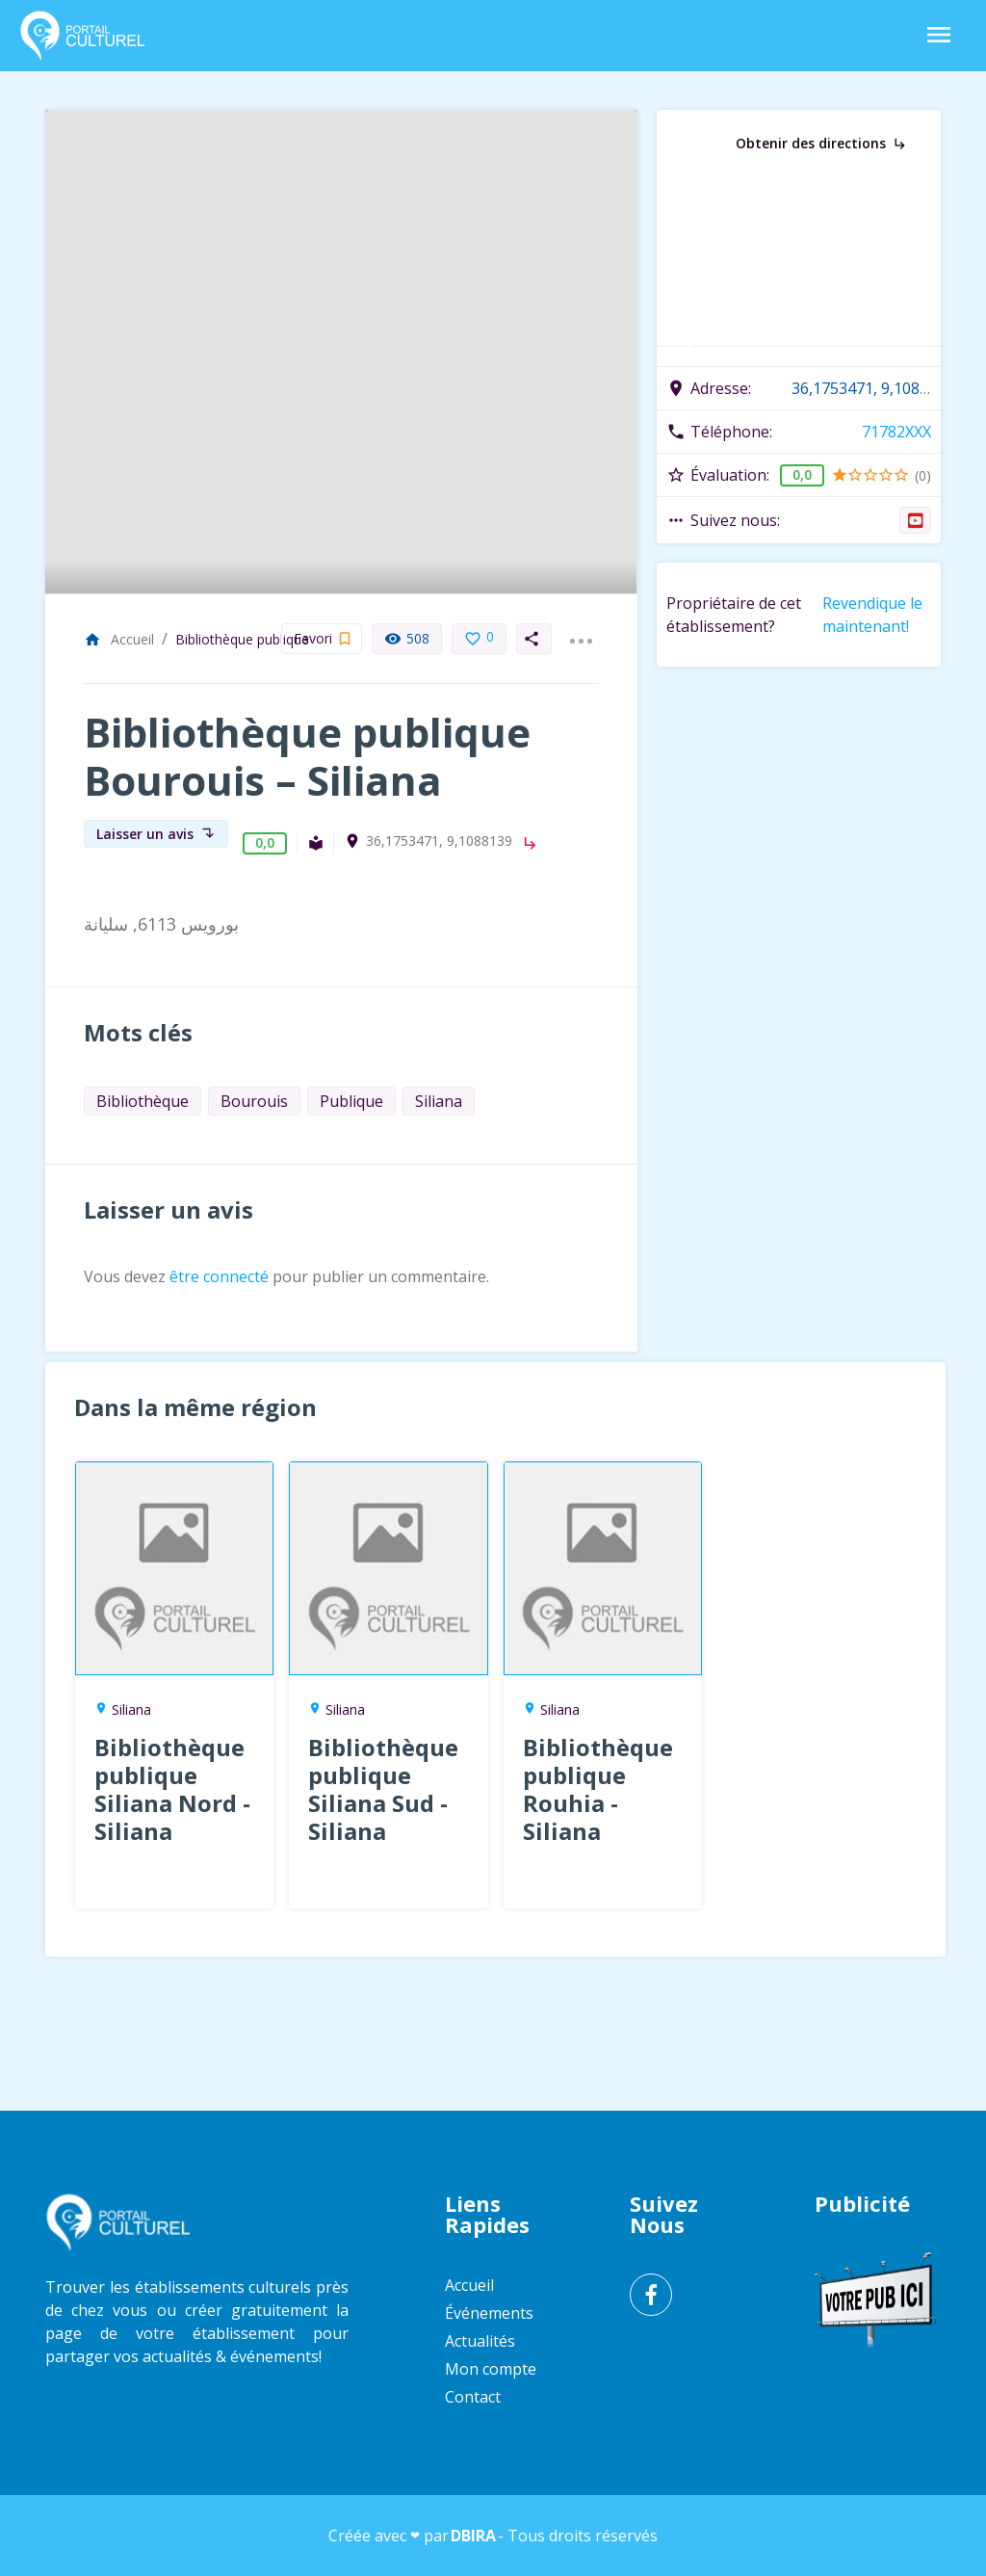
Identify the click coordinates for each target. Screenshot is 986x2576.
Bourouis (254, 1101)
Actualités (480, 2341)
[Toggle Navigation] (939, 36)
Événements (489, 2313)
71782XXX (896, 431)
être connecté (219, 1276)
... (580, 629)
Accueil (119, 639)
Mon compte (490, 2368)
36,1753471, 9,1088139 (439, 841)
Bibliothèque (142, 1101)
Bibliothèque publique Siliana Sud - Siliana (383, 1788)
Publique (351, 1101)
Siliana (438, 1101)
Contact (473, 2396)
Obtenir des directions (822, 143)
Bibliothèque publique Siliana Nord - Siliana (172, 1788)
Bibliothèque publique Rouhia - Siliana (598, 1788)
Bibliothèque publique (242, 639)
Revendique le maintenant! (872, 614)
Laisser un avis (156, 834)
